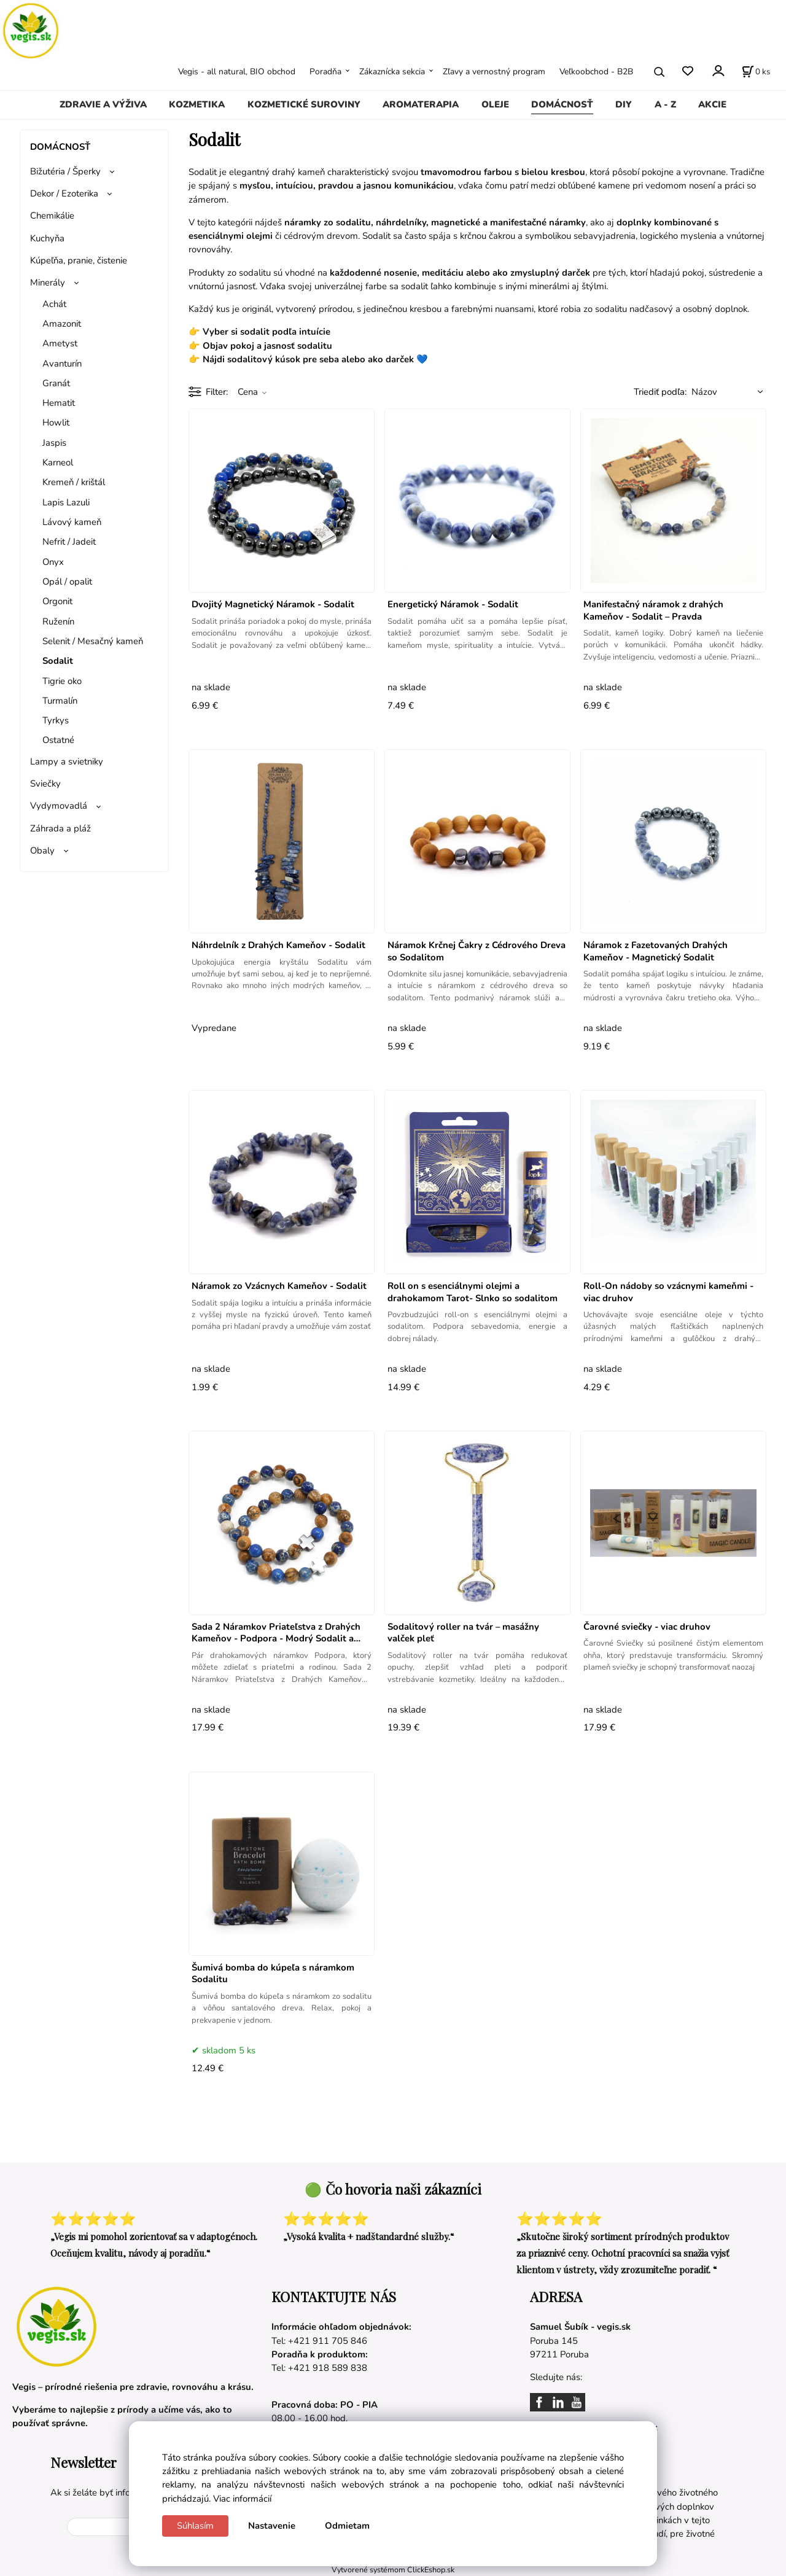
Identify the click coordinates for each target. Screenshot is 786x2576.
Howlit (55, 422)
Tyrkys (55, 720)
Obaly (42, 850)
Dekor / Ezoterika (64, 193)
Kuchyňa (47, 238)
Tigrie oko (62, 681)
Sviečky (45, 783)
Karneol (57, 462)
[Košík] (756, 71)
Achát (54, 304)
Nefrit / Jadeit (69, 541)
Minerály (47, 282)
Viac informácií (242, 2498)
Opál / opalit (67, 581)
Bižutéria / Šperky (65, 171)
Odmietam (347, 2526)
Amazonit (61, 323)
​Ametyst (59, 343)
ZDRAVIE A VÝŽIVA (103, 104)
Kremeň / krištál (73, 482)
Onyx (53, 562)
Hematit (58, 403)
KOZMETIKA (197, 104)
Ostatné (58, 740)
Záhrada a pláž (60, 828)
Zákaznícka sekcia (392, 71)
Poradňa (325, 71)
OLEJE (495, 104)
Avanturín (62, 363)
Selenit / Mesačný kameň (92, 641)
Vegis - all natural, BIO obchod (236, 71)
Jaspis (54, 443)
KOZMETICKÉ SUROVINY (303, 104)
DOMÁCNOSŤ (562, 104)
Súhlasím (195, 2526)
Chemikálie (52, 215)
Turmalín (59, 701)
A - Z (665, 104)
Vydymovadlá (58, 806)
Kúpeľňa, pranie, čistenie (78, 260)
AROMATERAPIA (421, 104)
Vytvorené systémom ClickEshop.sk (393, 2569)
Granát (56, 383)
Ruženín (58, 621)
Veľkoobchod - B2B (596, 71)
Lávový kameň (71, 522)
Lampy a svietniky (66, 761)
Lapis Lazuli (66, 502)
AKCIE (712, 104)
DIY (623, 104)
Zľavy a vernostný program (494, 71)
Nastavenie (271, 2526)
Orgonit (57, 601)
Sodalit (57, 661)
